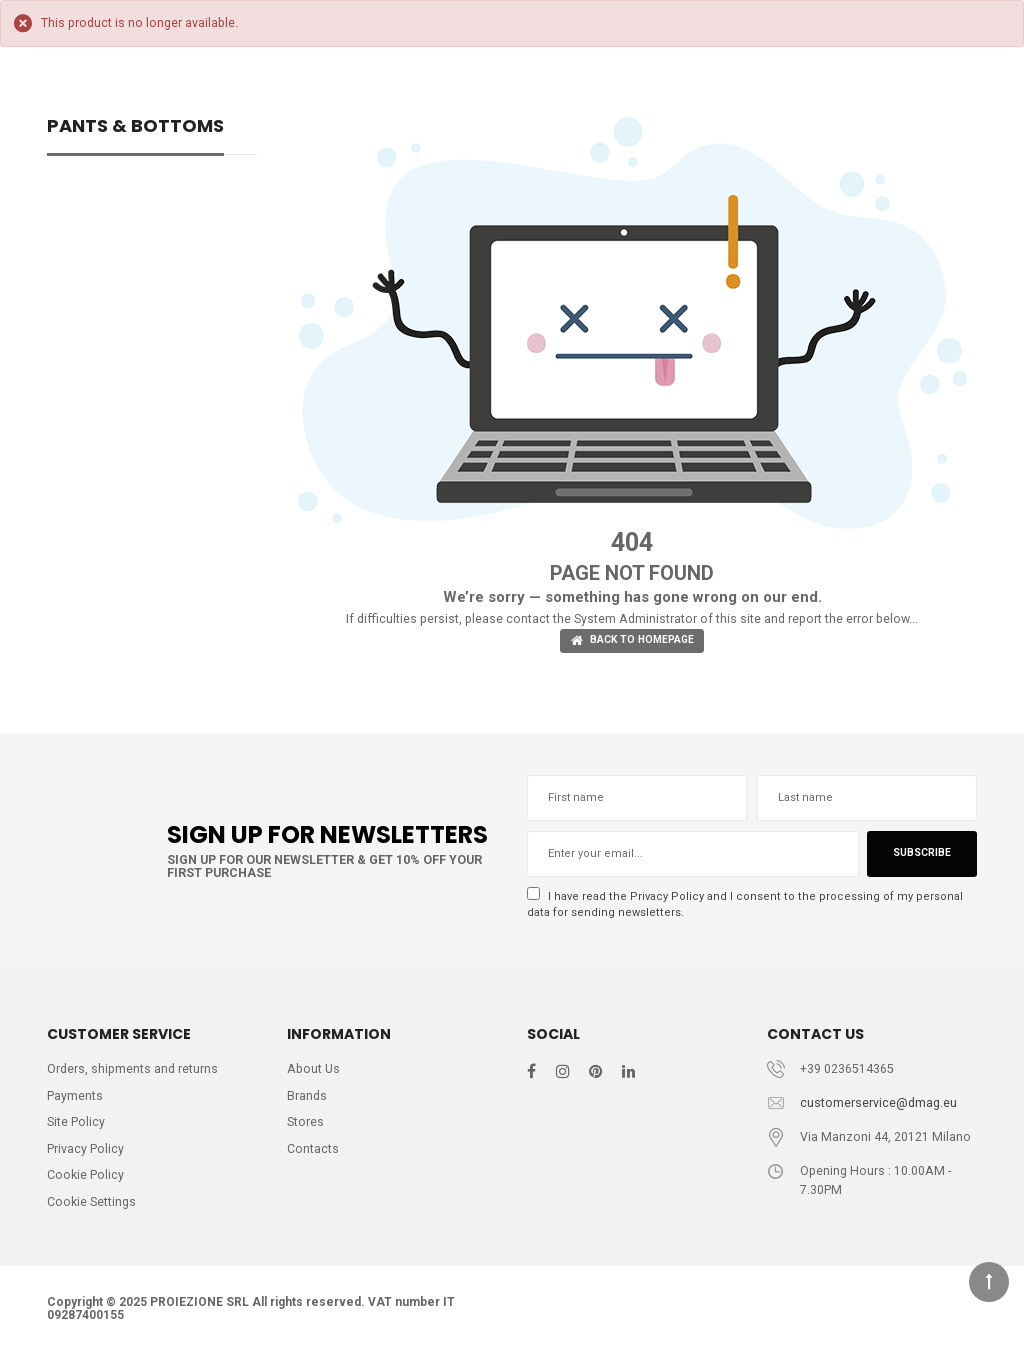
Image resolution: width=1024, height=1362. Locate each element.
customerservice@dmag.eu (879, 1107)
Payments (75, 1100)
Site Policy (76, 1128)
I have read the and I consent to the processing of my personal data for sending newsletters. (742, 906)
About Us (314, 1073)
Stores (306, 1128)
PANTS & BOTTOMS (135, 127)
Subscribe (920, 856)
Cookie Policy (86, 1183)
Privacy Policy (667, 898)
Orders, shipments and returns (134, 1073)
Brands (307, 1100)
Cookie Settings (93, 1210)
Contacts (313, 1155)
